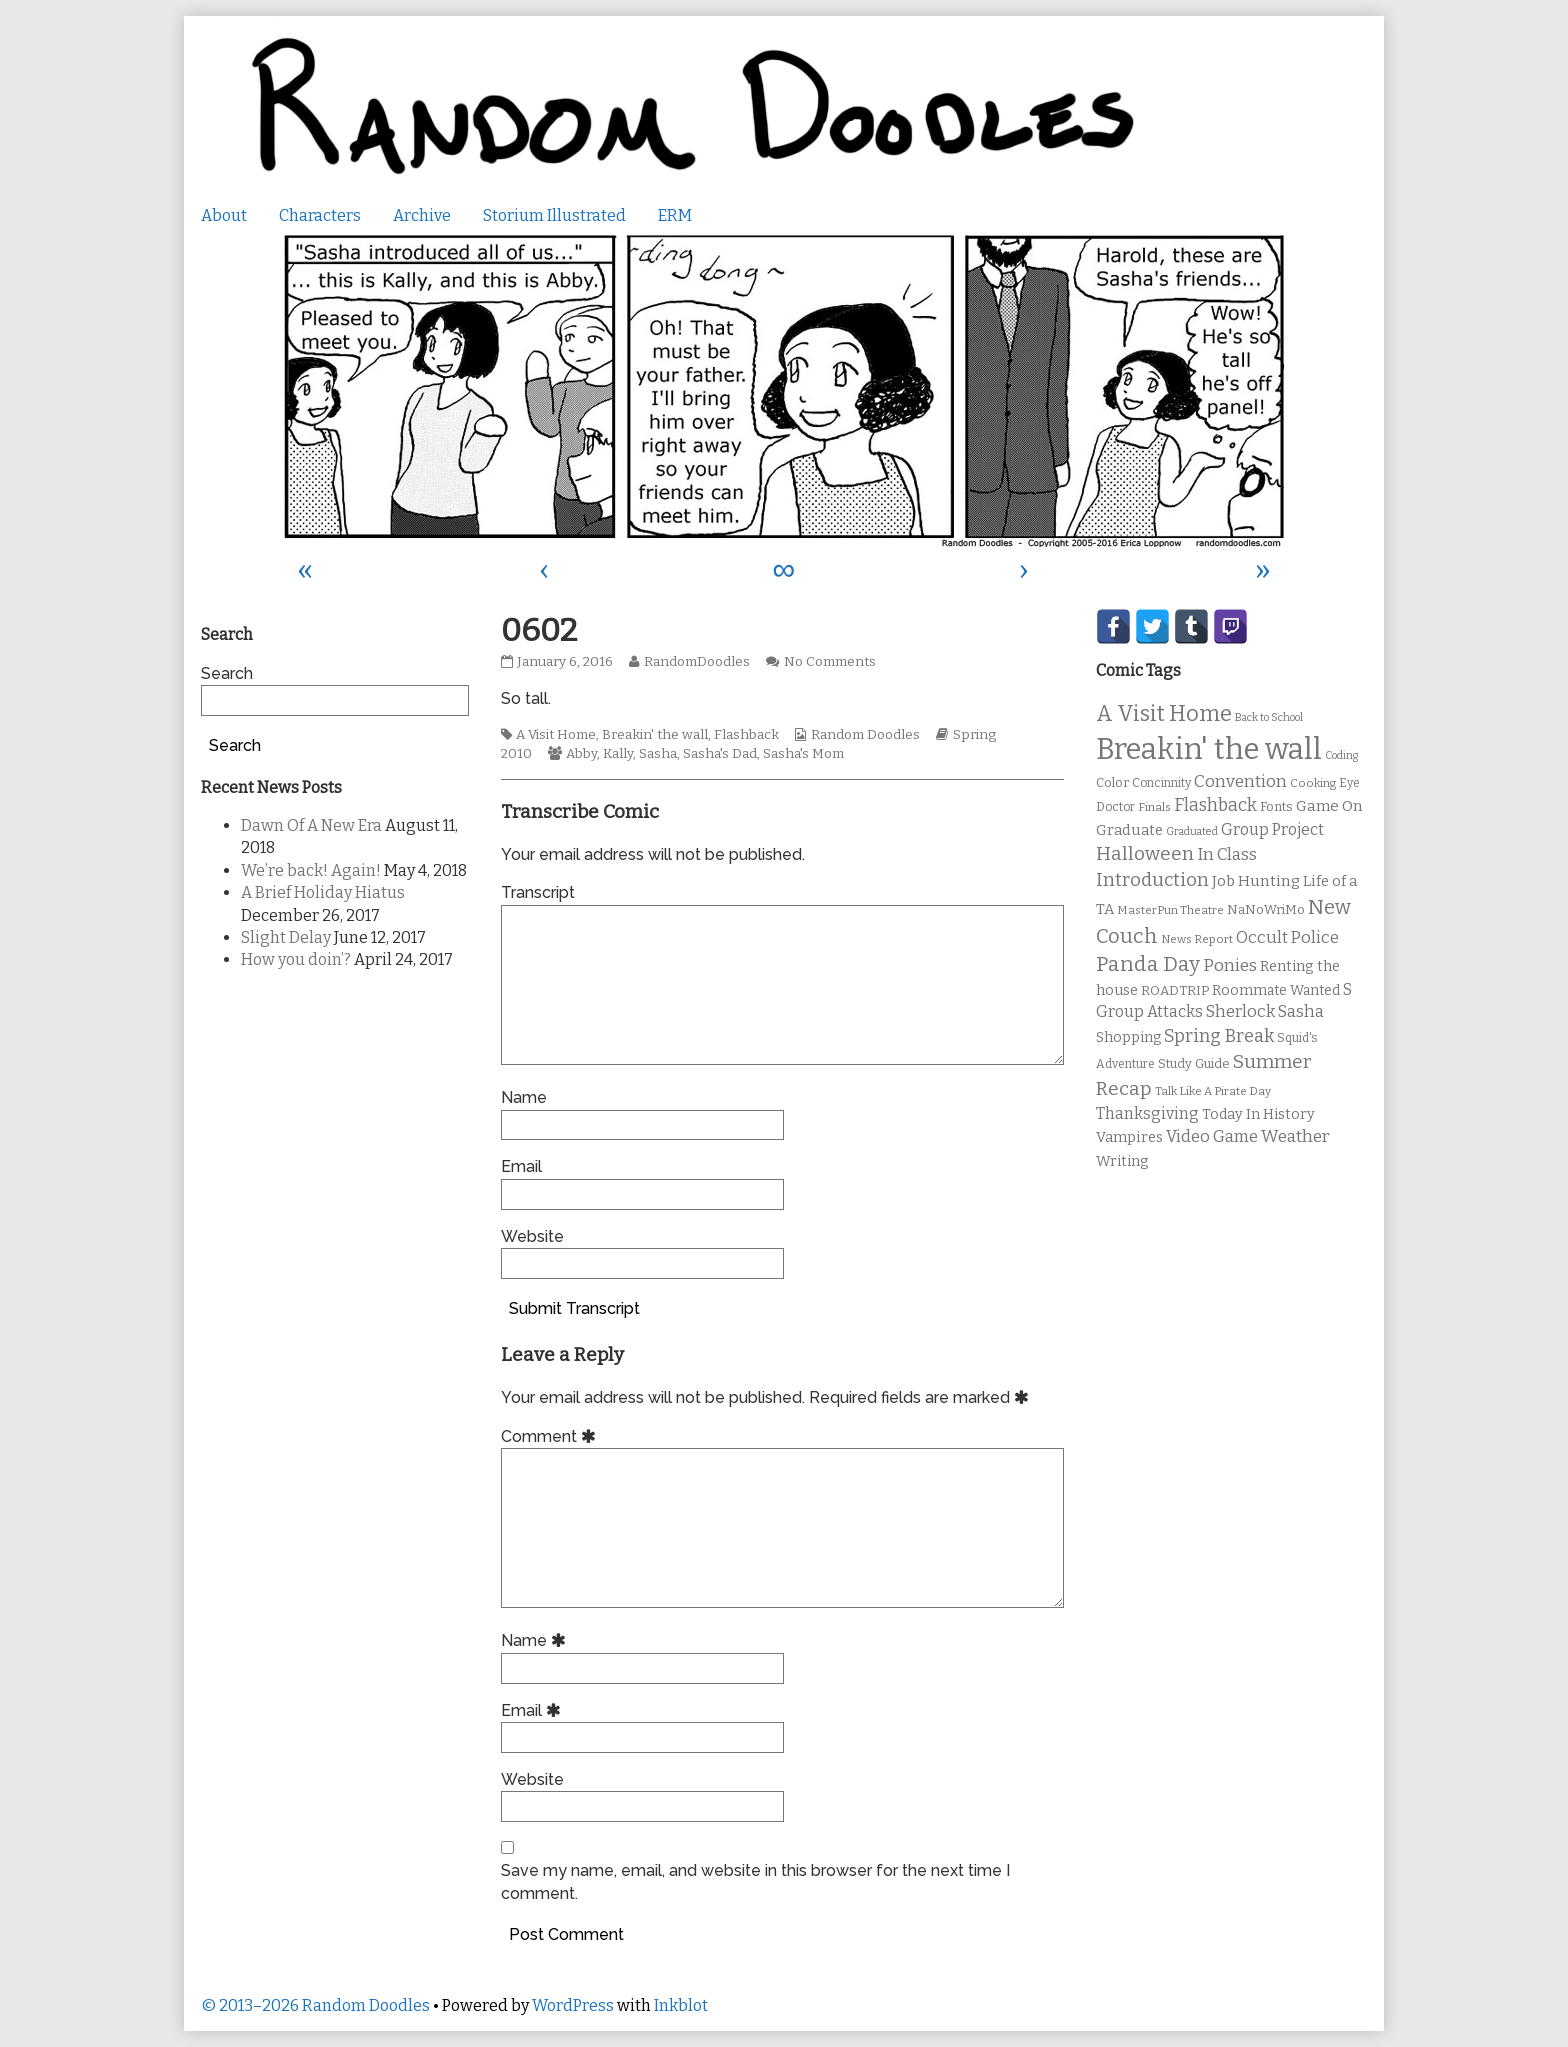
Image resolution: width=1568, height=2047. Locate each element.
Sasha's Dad (720, 754)
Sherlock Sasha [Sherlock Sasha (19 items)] (1265, 1011)
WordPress (573, 2005)
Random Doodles (865, 735)
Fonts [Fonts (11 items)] (1276, 806)
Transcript (538, 892)
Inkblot (681, 2005)
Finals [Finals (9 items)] (1154, 807)
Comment (551, 1436)
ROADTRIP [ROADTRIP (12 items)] (1175, 991)
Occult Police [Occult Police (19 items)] (1287, 937)
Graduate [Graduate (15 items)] (1129, 830)
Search (227, 673)
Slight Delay (286, 937)
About (224, 215)
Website (532, 1236)
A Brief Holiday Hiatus (323, 892)
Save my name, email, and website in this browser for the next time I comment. (755, 1881)
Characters (320, 215)
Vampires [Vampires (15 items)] (1129, 1137)
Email (521, 1166)
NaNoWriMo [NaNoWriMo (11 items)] (1266, 909)
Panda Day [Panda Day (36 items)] (1148, 964)
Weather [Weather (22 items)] (1295, 1136)
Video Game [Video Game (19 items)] (1212, 1136)
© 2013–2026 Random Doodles (315, 2005)
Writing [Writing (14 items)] (1122, 1161)
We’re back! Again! (311, 870)
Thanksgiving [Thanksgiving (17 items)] (1147, 1113)
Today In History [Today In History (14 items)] (1258, 1114)
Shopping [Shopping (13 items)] (1128, 1037)
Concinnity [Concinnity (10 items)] (1161, 783)
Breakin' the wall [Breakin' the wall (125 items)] (1209, 749)
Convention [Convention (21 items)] (1240, 781)
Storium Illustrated (554, 215)
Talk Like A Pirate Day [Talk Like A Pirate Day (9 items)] (1213, 1091)
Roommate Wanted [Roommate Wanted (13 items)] (1276, 990)
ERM (675, 215)
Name (524, 1097)
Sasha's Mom (803, 754)
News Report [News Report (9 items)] (1197, 939)
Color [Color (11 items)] (1112, 782)
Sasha (658, 754)
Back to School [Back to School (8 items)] (1269, 717)
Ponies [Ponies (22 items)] (1230, 965)
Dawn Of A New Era (311, 825)
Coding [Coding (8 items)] (1341, 755)
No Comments (830, 662)
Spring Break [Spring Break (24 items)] (1219, 1036)
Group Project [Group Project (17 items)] (1272, 829)
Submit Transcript (574, 1308)
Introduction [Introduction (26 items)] (1152, 880)
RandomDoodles (696, 662)
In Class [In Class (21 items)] (1227, 854)
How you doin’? (296, 959)
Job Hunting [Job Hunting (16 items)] (1256, 881)
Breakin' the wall (655, 735)
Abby (581, 754)
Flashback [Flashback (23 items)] (1215, 805)
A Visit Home (556, 735)
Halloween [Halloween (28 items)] (1145, 853)
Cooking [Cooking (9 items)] (1313, 783)
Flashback (746, 735)
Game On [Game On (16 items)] (1329, 806)
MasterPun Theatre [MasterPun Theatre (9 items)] (1170, 910)
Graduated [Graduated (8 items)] (1192, 831)
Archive (422, 215)
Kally (618, 754)
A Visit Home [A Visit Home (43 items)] (1164, 714)
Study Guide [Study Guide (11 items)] (1194, 1063)
